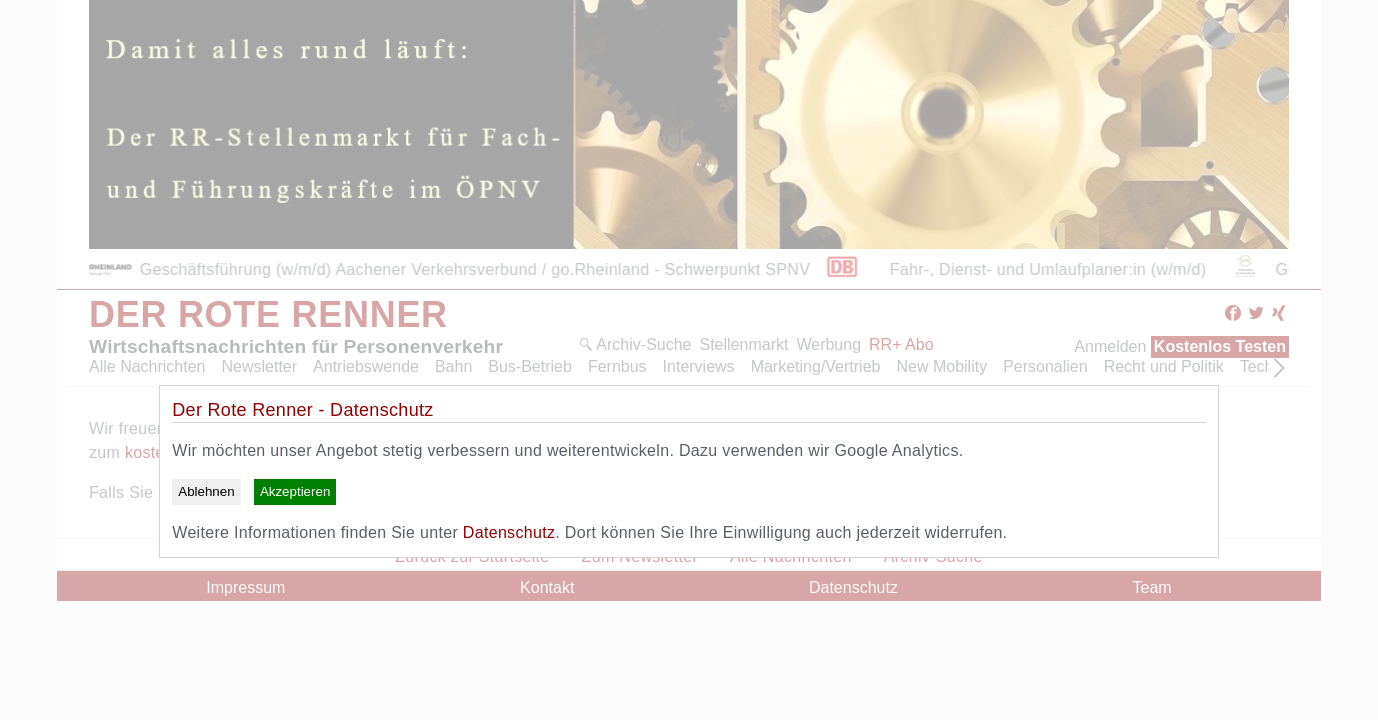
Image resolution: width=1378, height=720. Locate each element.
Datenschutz (509, 532)
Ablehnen (206, 491)
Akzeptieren (295, 491)
